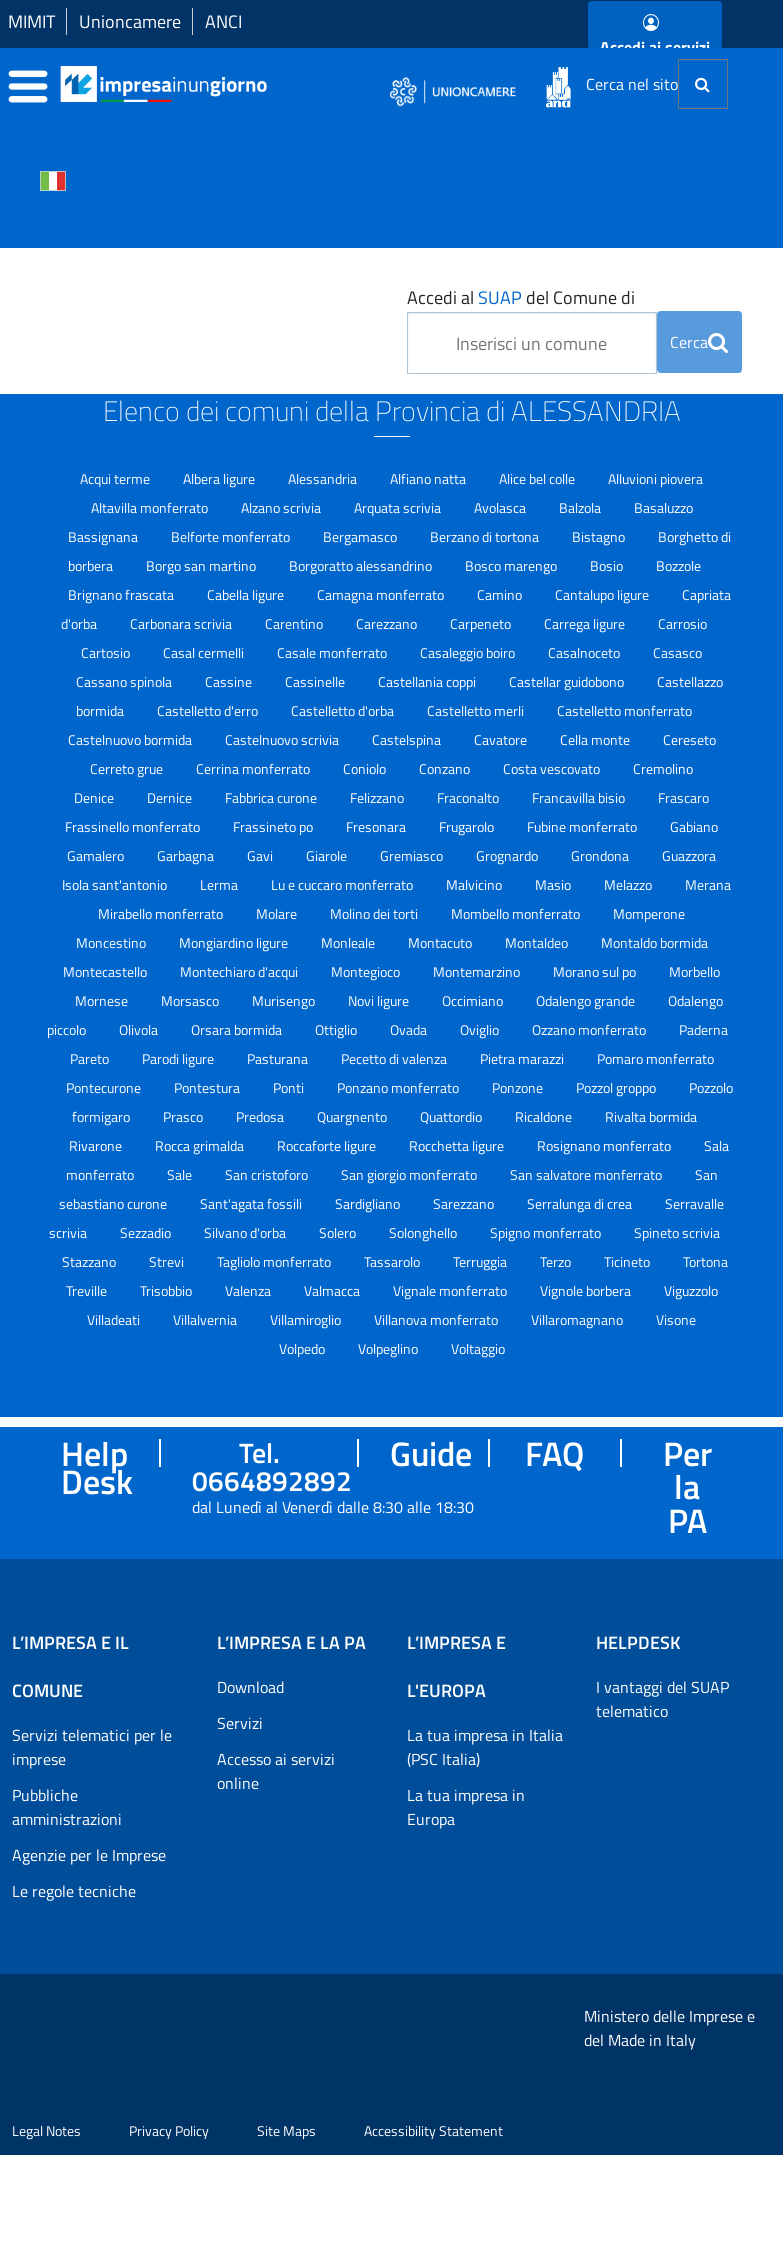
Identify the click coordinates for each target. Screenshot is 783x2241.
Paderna (703, 1029)
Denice (95, 797)
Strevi (168, 1261)
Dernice (171, 797)
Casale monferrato (333, 652)
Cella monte (596, 739)
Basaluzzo (663, 507)
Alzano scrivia (282, 507)
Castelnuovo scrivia (283, 739)
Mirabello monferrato (162, 913)
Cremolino (663, 768)
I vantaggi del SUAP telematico (662, 1699)
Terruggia (481, 1261)
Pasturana (279, 1058)
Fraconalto (469, 797)
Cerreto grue (128, 768)
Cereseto (689, 739)
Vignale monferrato (451, 1290)
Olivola (140, 1029)
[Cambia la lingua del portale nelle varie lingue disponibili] (53, 179)
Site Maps (286, 2216)
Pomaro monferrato (655, 1058)
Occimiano (474, 1000)
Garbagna (187, 855)
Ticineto (628, 1261)
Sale (181, 1174)
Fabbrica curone (272, 797)
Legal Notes (46, 2216)
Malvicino (475, 884)
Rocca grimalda (201, 1145)
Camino (501, 594)
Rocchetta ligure (458, 1145)
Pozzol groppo (617, 1087)
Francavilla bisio (580, 797)
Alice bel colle (538, 478)
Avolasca (501, 507)
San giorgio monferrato (410, 1174)
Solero (339, 1232)
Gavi (261, 855)
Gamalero (97, 855)
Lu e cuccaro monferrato (343, 884)
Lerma (220, 884)
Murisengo (285, 1000)
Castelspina (408, 739)
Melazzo (629, 884)
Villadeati (115, 1319)
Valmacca (333, 1290)
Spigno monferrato (547, 1232)
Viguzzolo (691, 1290)
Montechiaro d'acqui (240, 971)
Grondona (601, 855)
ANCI (223, 21)
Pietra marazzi (523, 1058)
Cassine (230, 681)
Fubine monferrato (583, 826)
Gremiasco (413, 855)
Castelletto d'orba (344, 710)
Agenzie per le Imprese (89, 1855)
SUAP (500, 297)
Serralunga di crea (581, 1203)
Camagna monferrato (382, 594)
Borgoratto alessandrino (362, 565)
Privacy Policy (169, 2216)
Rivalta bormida (651, 1116)
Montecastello (106, 971)
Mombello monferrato (517, 913)
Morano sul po (596, 971)
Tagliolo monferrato (275, 1261)
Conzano (446, 768)
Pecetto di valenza (395, 1058)
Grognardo (508, 855)
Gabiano (694, 826)
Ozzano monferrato (590, 1029)
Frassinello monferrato (134, 826)
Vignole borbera (587, 1290)
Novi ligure (380, 1000)
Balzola (581, 507)
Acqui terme (116, 478)
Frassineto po (274, 826)
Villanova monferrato (437, 1319)
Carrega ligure (586, 623)
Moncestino (112, 942)
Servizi (240, 1723)
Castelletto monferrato (624, 710)
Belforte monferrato (232, 536)
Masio (554, 884)
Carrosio (682, 623)
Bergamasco (361, 536)
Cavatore (502, 739)
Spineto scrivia (677, 1232)
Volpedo (303, 1348)
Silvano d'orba (246, 1232)
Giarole (328, 855)
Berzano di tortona (486, 536)
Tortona (705, 1261)
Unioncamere (130, 21)
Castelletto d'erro (209, 710)
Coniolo (366, 768)
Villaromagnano (578, 1319)
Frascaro (683, 797)
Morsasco (191, 1000)
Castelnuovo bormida (131, 739)
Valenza (249, 1290)
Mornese (103, 1000)
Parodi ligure (179, 1058)
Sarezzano (465, 1203)
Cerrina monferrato (254, 768)
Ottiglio (337, 1029)
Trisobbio (167, 1290)
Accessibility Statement (433, 2216)
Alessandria (324, 478)
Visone (676, 1319)
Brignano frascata (122, 594)
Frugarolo (468, 826)
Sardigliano (369, 1203)
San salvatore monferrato (587, 1174)
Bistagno (600, 536)
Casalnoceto (585, 652)
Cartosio (107, 652)
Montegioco (367, 971)
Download (250, 1687)
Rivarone (97, 1145)
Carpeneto (482, 623)
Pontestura (208, 1087)
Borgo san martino (202, 565)
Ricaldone (545, 1116)
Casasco (677, 652)
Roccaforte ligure (328, 1145)
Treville (88, 1290)
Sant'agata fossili (252, 1203)
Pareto (91, 1058)
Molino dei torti (375, 913)
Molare (278, 913)
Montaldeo (538, 942)
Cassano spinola (125, 681)
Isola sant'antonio (116, 884)
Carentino (295, 623)
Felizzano (378, 797)
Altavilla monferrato (151, 507)
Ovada (410, 1029)
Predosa (261, 1116)
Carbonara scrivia (182, 623)
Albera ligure (220, 478)
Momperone (649, 913)
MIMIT (31, 21)
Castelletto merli (477, 710)
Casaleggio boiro (469, 652)
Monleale (349, 942)
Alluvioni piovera (655, 478)
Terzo (557, 1261)
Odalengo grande (587, 1000)
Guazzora (689, 855)
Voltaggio (478, 1348)
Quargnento (353, 1116)
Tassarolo (393, 1261)
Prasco (184, 1116)
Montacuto (441, 942)
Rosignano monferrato (605, 1145)
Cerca (699, 342)
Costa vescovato (553, 768)
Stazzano (90, 1261)
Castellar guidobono (568, 681)
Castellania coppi (428, 681)
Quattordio (452, 1116)
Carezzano (388, 623)
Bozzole (678, 565)
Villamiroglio (307, 1319)
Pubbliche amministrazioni (67, 1807)
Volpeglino (389, 1348)
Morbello (694, 971)
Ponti (290, 1087)
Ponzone (519, 1087)
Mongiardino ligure (235, 942)
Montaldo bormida (654, 942)
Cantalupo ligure (603, 594)
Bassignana (104, 536)
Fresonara (377, 826)
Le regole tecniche (74, 1891)
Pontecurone (105, 1087)
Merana (708, 884)
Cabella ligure (247, 594)
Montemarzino (478, 971)
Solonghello (424, 1232)
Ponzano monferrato (399, 1087)
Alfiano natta (429, 478)
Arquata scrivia (399, 507)
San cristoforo (268, 1174)
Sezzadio (147, 1232)
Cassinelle (316, 681)
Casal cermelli (205, 652)
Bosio (608, 565)
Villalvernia (206, 1319)
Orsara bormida (238, 1029)
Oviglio (481, 1029)
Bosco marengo (512, 565)
